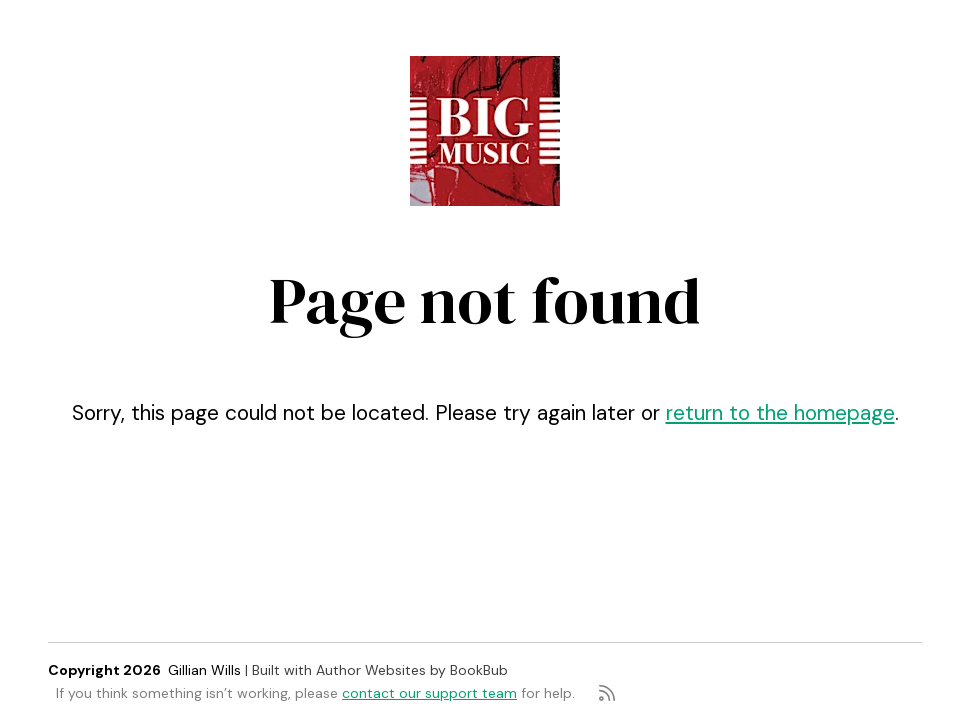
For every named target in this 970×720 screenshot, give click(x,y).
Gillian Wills (204, 670)
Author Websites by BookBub (412, 670)
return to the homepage (780, 412)
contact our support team (429, 693)
